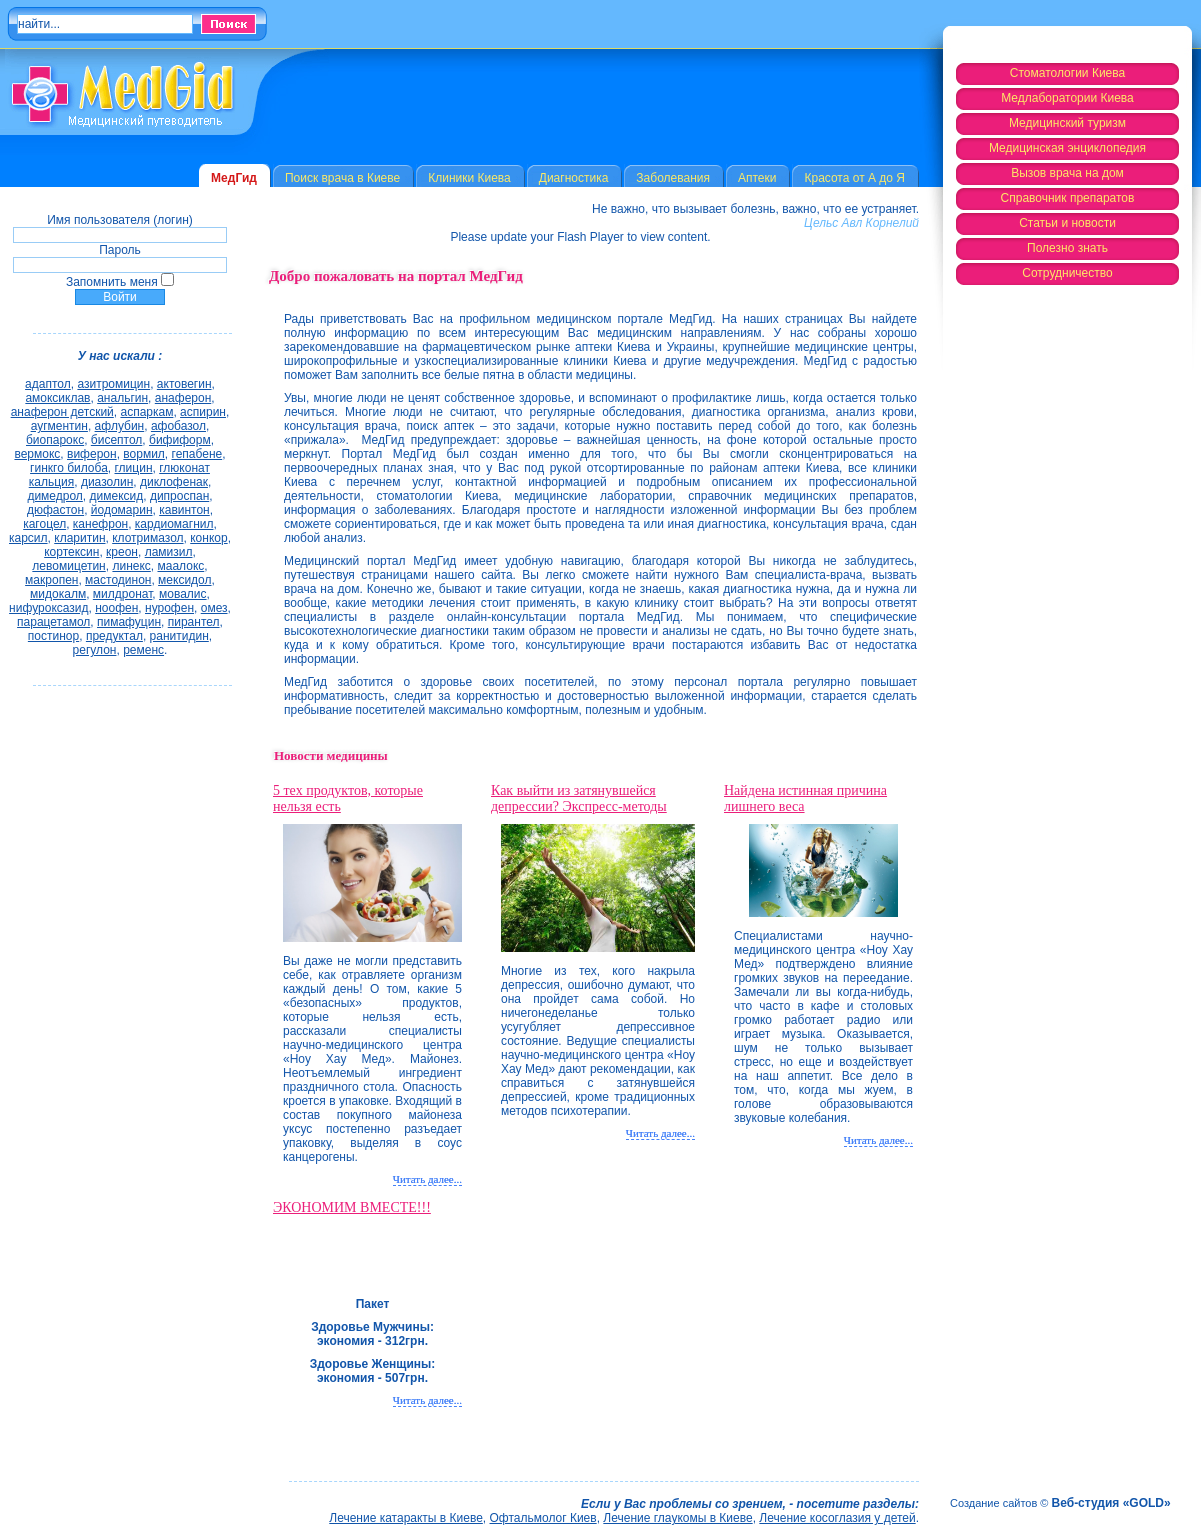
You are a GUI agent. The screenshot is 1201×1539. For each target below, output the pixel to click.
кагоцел (44, 524)
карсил (28, 538)
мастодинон (118, 580)
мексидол (184, 580)
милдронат (123, 594)
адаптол (48, 384)
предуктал (114, 636)
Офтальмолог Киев (543, 1518)
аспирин (203, 412)
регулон (95, 650)
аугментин (59, 426)
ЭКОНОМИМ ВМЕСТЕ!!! (352, 1207)
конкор (208, 538)
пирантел (194, 622)
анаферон (183, 398)
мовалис (183, 594)
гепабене (197, 454)
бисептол (117, 440)
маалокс (180, 566)
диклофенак (174, 482)
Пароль (120, 250)
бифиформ (180, 440)
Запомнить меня (112, 282)
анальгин (122, 398)
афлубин (120, 426)
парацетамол (53, 622)
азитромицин (113, 384)
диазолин (107, 482)
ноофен (116, 608)
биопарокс (55, 440)
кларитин (79, 538)
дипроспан (179, 496)
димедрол (54, 496)
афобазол (178, 426)
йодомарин (122, 510)
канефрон (100, 524)
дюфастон (55, 510)
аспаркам (146, 412)
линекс (131, 566)
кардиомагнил (174, 524)
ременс (143, 650)
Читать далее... (427, 1179)
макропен (51, 580)
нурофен (169, 608)
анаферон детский (62, 412)
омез (214, 608)
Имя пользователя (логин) (120, 220)
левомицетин (68, 566)
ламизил (169, 552)
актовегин (184, 384)
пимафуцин (129, 622)
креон (122, 552)
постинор (53, 636)
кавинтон (184, 510)
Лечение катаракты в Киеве (406, 1518)
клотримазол (147, 538)
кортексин (71, 552)
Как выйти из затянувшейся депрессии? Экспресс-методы (579, 798)
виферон (92, 454)
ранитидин (179, 636)
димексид (117, 496)
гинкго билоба (69, 468)
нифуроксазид (48, 608)
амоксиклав (57, 398)
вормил (144, 454)
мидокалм (58, 594)
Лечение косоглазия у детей (837, 1518)
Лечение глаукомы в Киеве (677, 1518)
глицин (134, 468)
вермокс (37, 454)
